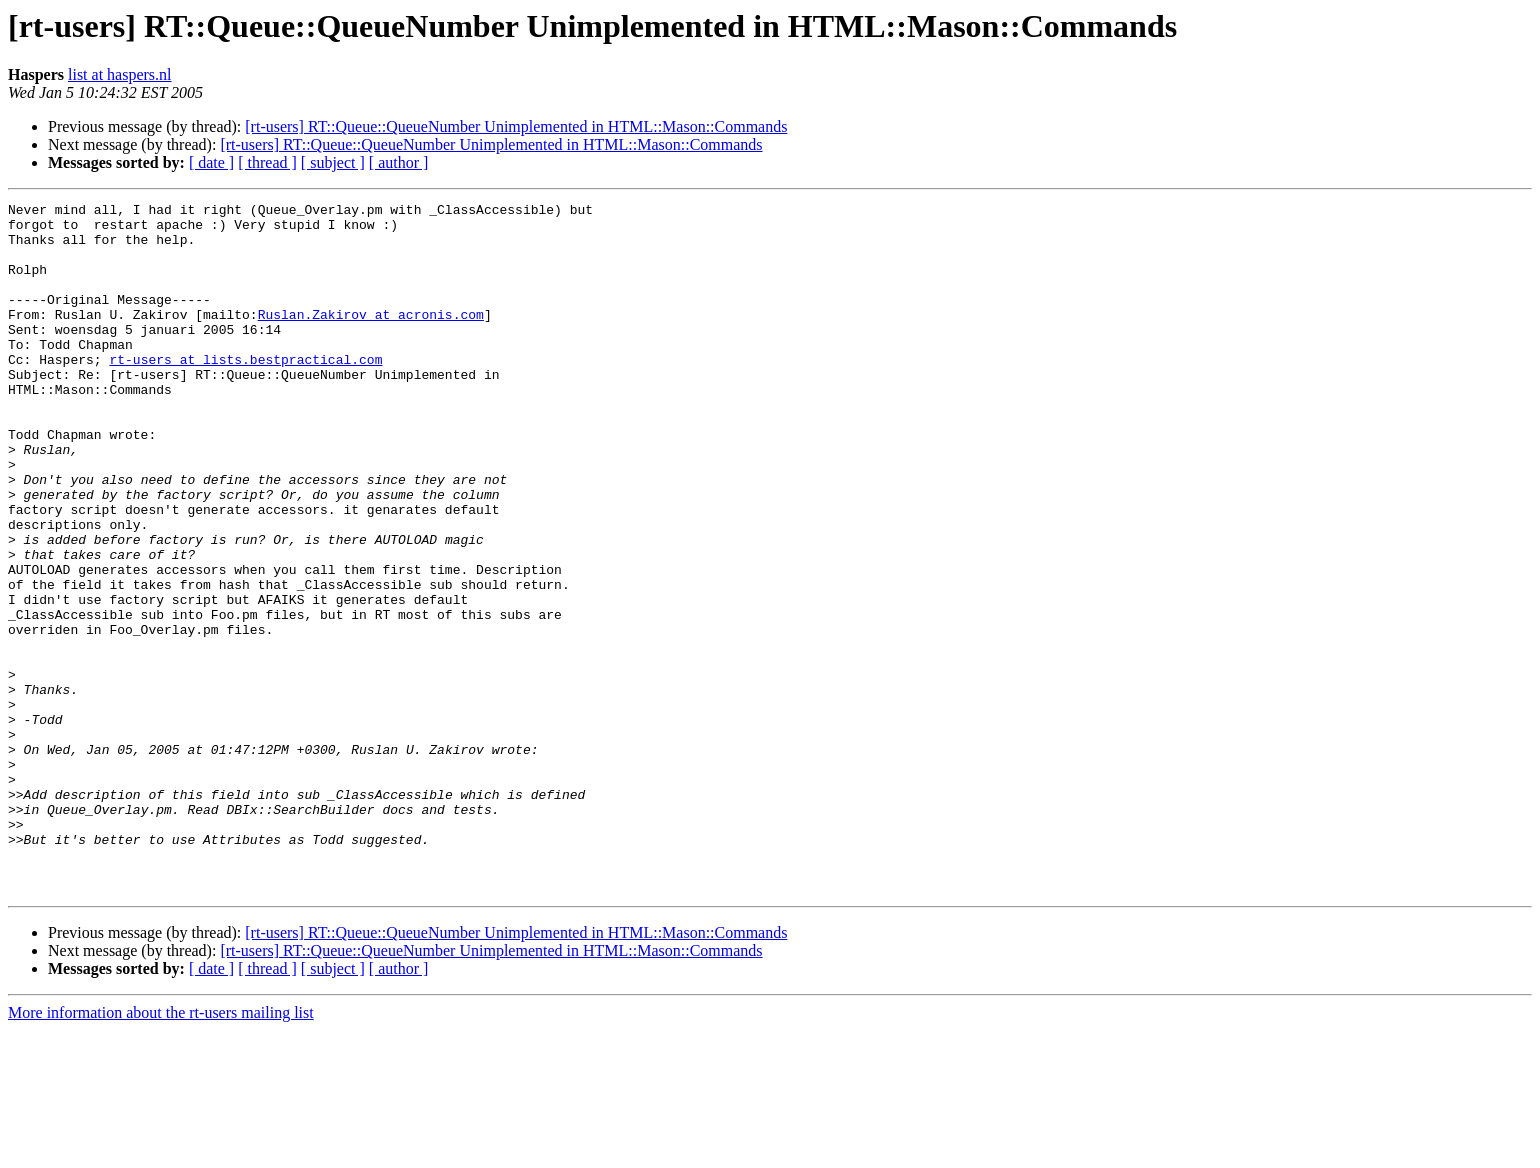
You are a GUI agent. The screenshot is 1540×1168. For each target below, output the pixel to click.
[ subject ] (333, 162)
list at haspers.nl (120, 74)
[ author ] (399, 162)
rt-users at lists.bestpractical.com (245, 392)
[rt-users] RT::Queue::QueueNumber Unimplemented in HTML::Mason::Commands (516, 126)
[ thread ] (267, 162)
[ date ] (211, 162)
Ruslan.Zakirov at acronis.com (371, 338)
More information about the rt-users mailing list (161, 1150)
